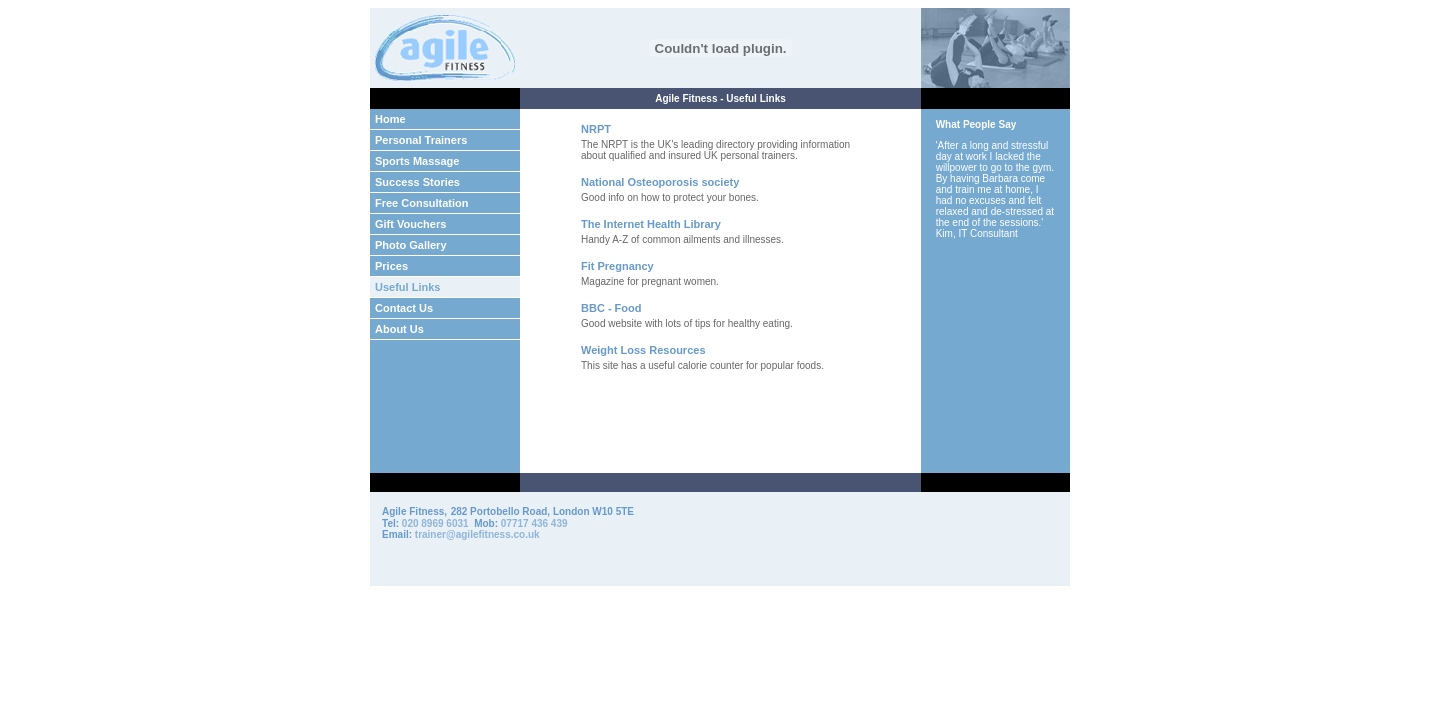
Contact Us (404, 308)
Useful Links (407, 287)
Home (390, 119)
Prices (391, 266)
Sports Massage (417, 161)
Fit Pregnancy (617, 266)
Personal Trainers (421, 140)
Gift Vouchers (410, 224)
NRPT (596, 129)
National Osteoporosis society (660, 182)
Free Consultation (422, 203)
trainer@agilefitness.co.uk (477, 534)
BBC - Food (611, 308)
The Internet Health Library (651, 224)
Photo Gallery (411, 245)
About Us (399, 329)
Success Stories (417, 182)
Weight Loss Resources (643, 350)
